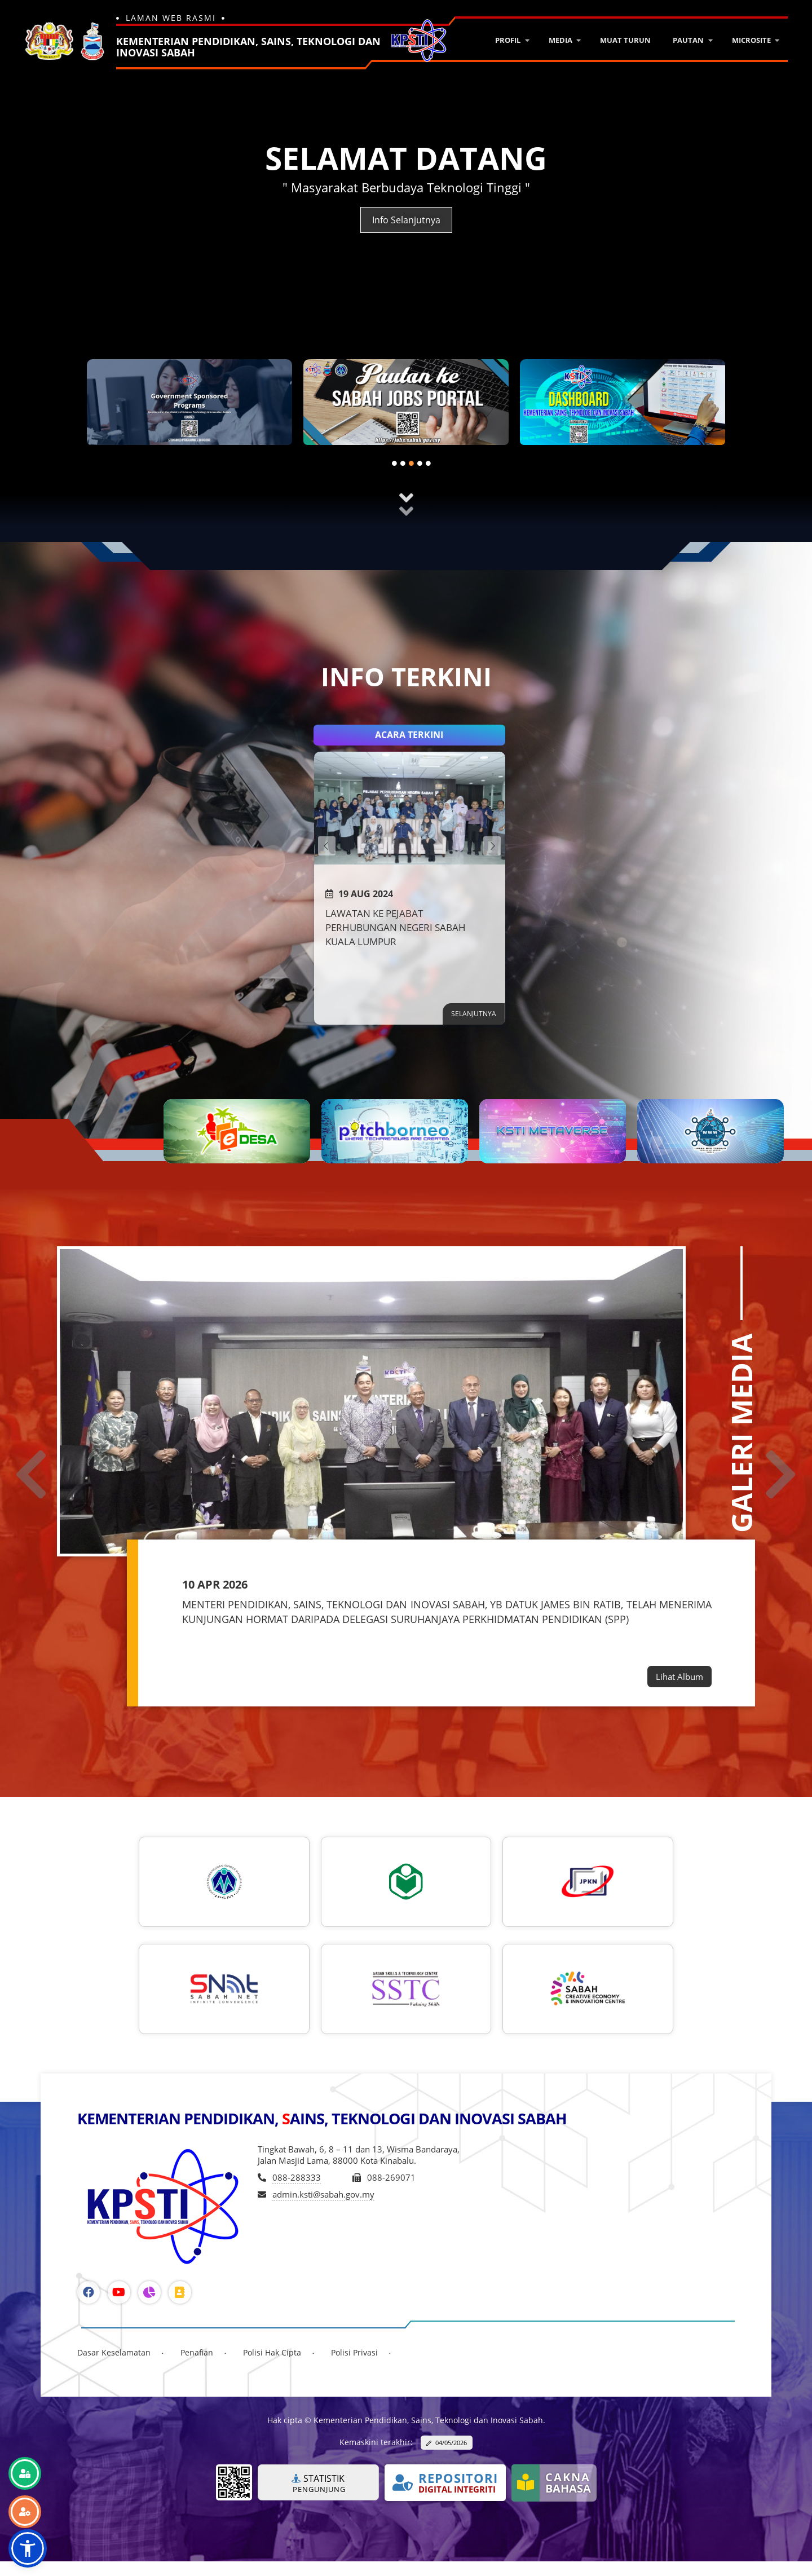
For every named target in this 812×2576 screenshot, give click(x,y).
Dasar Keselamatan (114, 2352)
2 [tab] (406, 465)
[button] (27, 2548)
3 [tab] (414, 465)
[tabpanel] (189, 407)
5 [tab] (431, 465)
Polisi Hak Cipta (272, 2352)
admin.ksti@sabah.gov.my (323, 2194)
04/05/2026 (451, 2442)
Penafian (196, 2352)
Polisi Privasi (354, 2352)
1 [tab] (397, 465)
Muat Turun (625, 40)
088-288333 (296, 2177)
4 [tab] (422, 465)
